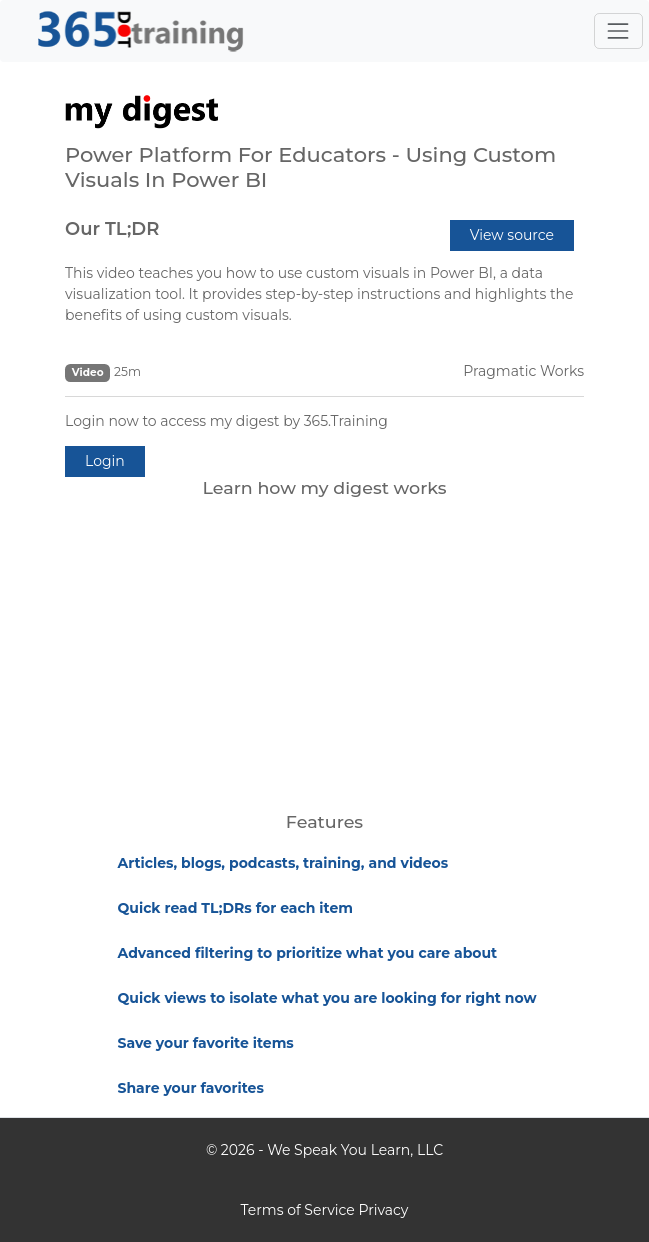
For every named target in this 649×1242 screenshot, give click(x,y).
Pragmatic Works (523, 371)
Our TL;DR (112, 229)
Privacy (383, 1210)
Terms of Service (298, 1210)
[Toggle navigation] (618, 30)
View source (512, 235)
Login (105, 461)
